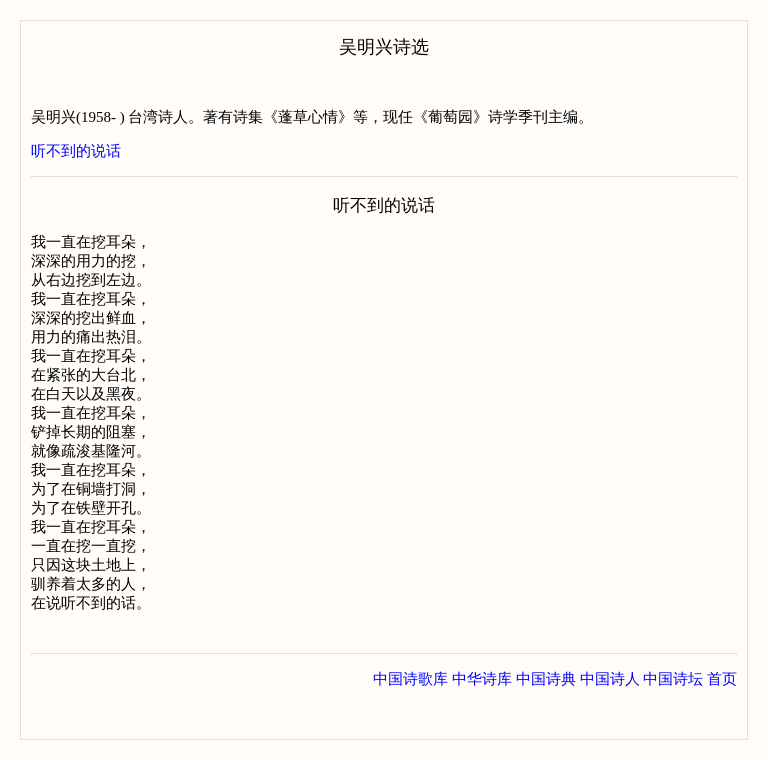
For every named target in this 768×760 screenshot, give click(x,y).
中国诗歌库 (410, 719)
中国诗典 (546, 719)
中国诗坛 (673, 719)
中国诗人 (610, 719)
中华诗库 (482, 719)
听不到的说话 (76, 151)
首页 (722, 719)
